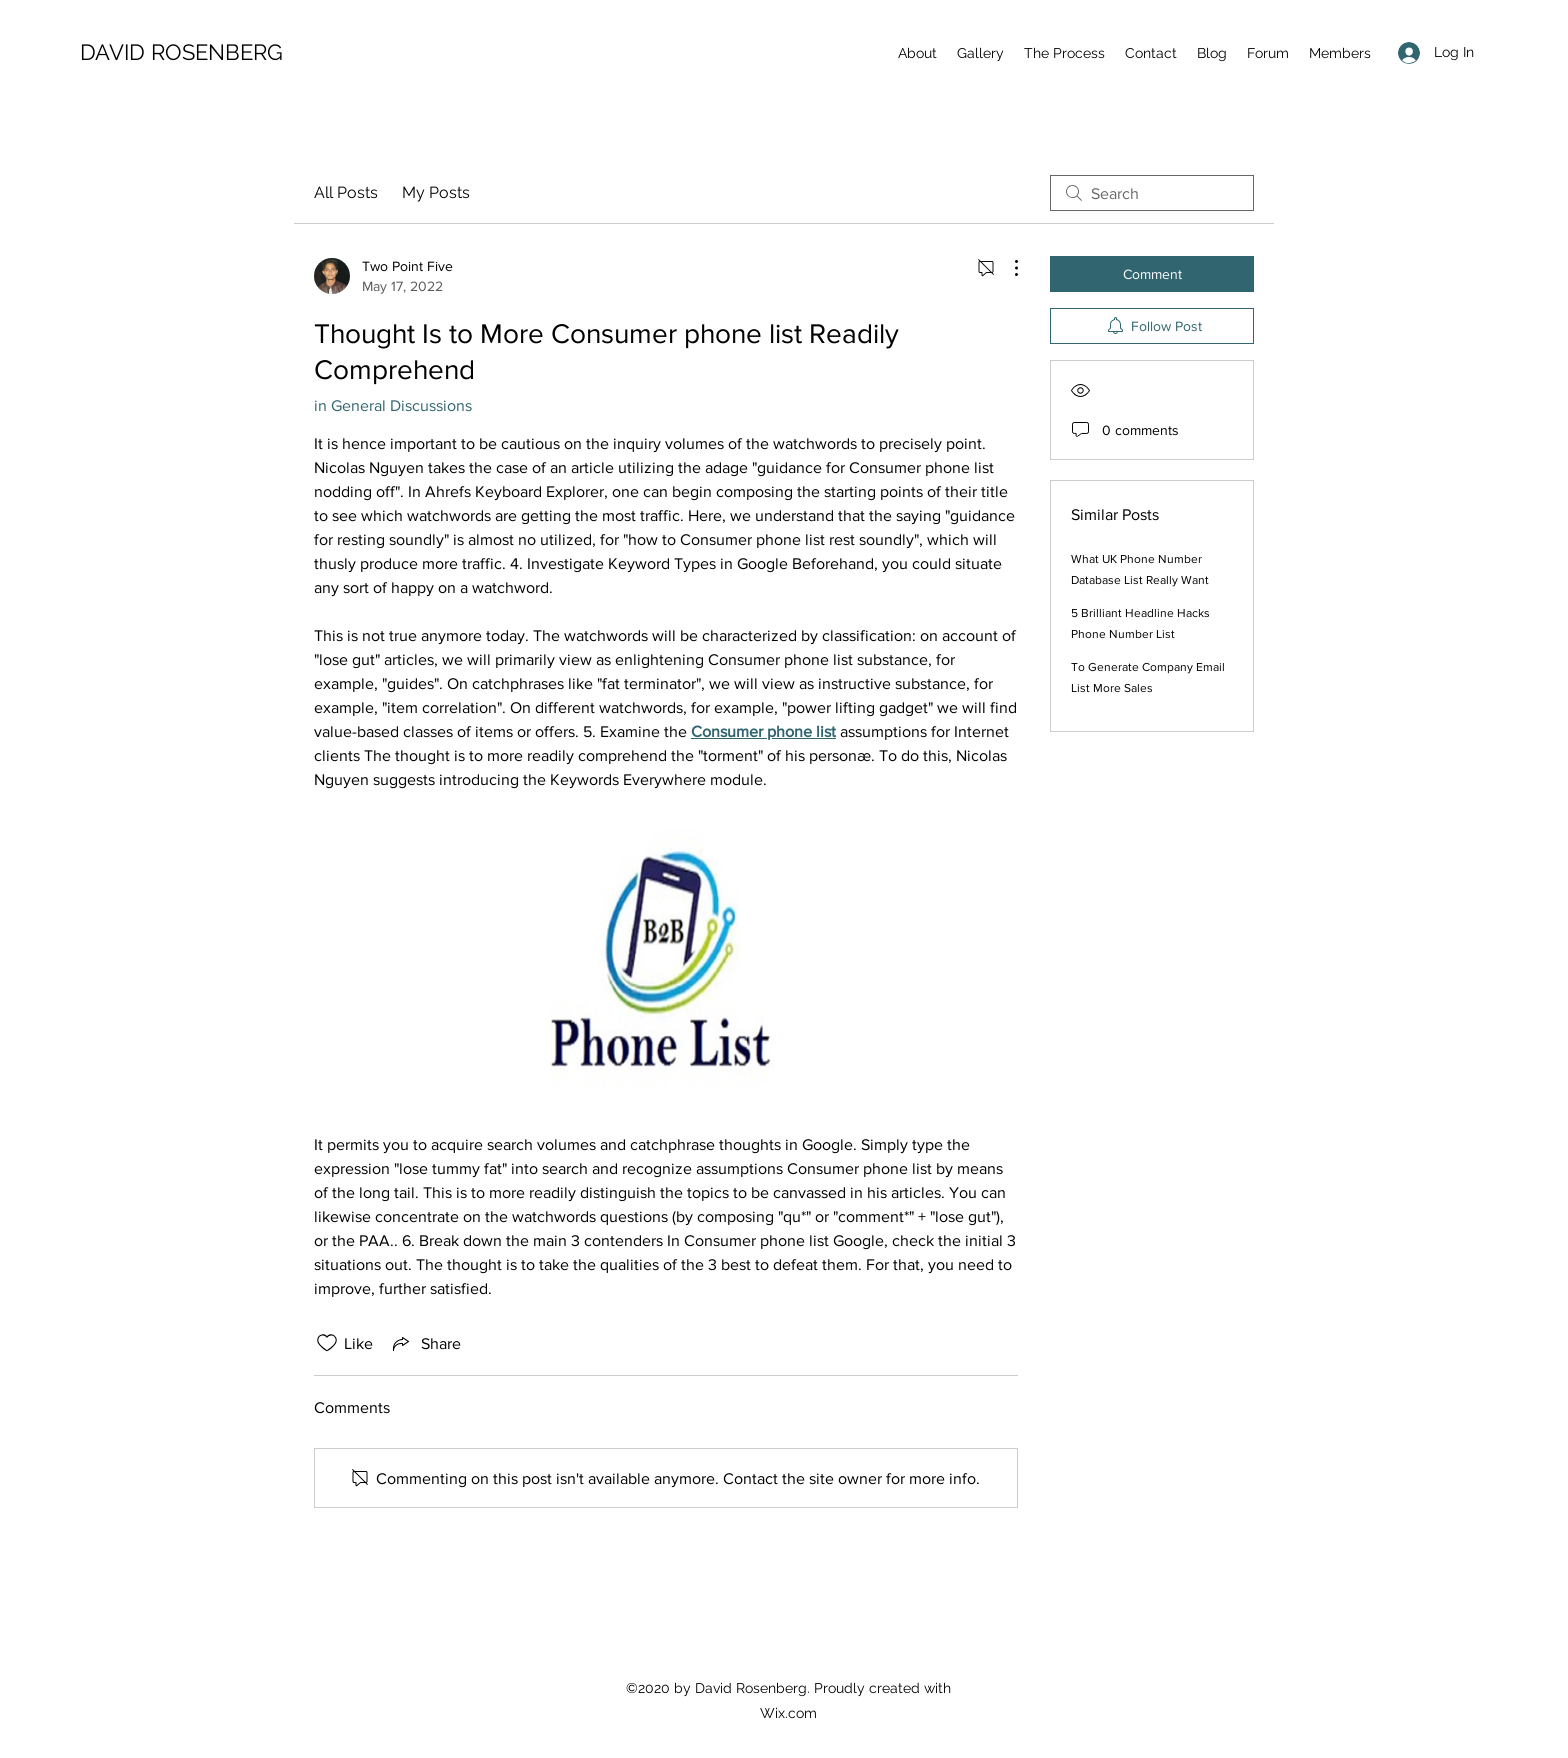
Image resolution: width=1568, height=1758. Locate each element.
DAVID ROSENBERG (181, 52)
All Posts (346, 192)
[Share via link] (425, 1343)
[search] (1152, 193)
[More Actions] (1006, 268)
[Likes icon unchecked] (327, 1343)
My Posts (436, 192)
